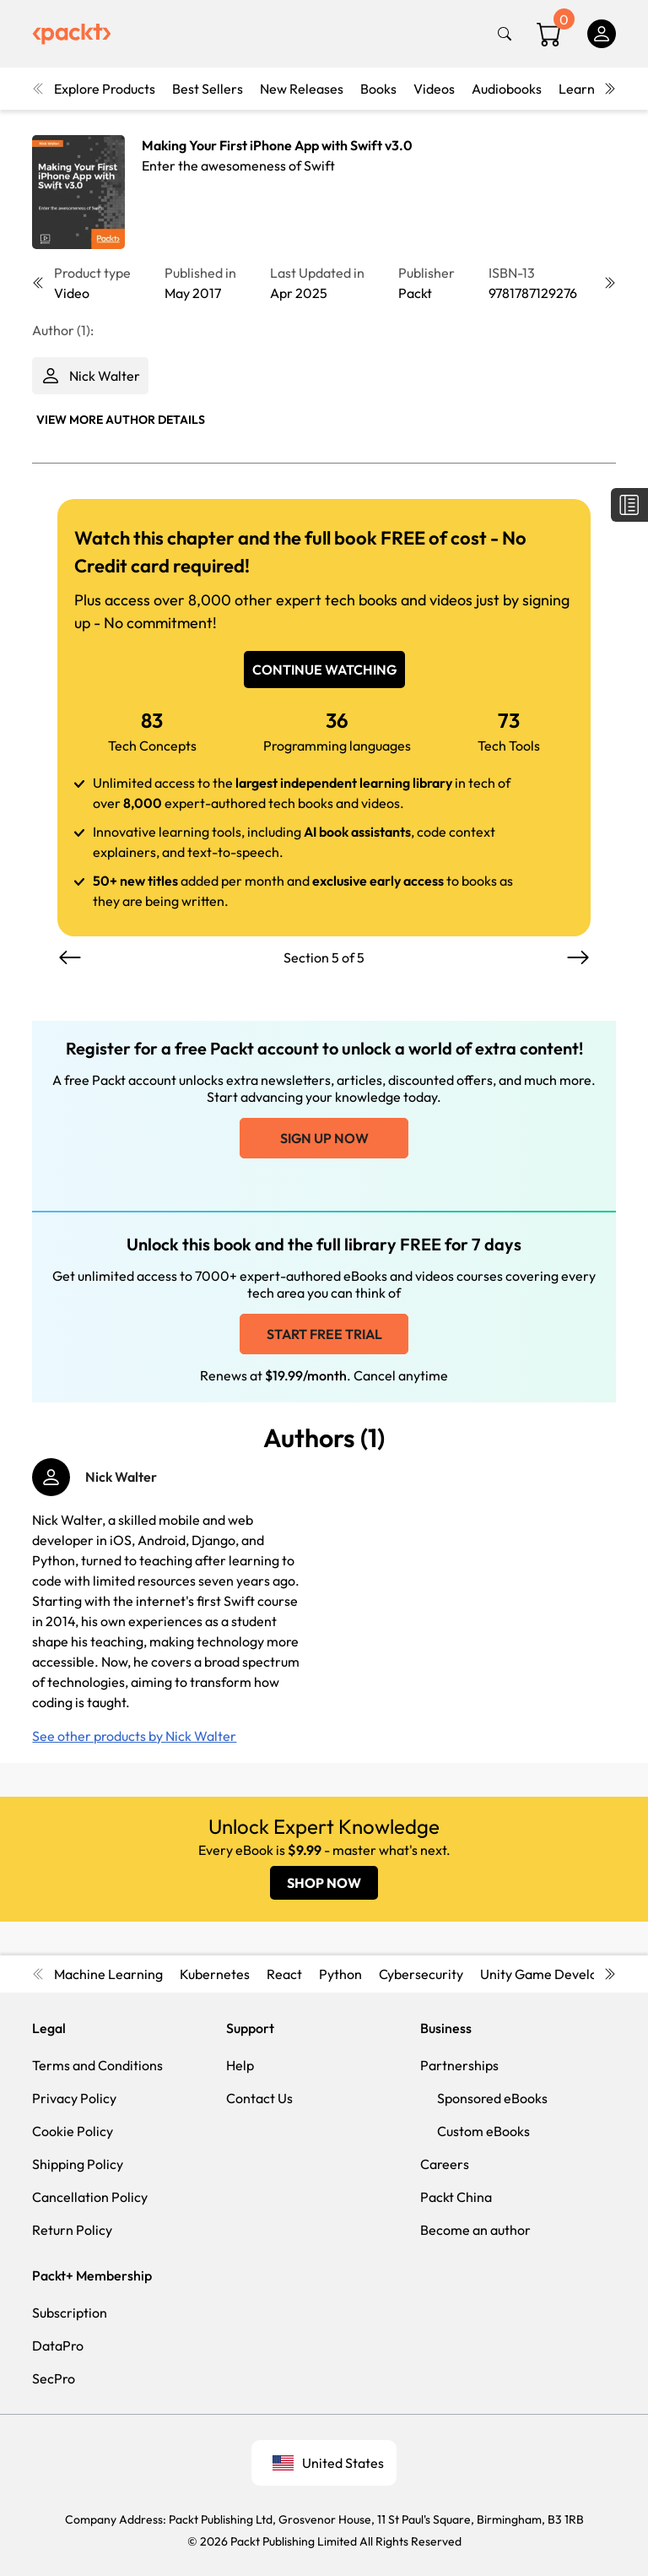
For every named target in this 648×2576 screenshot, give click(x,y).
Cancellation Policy (90, 2196)
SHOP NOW (324, 1882)
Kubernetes (215, 1974)
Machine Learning (108, 1974)
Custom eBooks (483, 2131)
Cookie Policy (72, 2131)
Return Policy (72, 2229)
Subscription (69, 2312)
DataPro (58, 2345)
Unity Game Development (558, 1974)
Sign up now (324, 1138)
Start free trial (324, 1334)
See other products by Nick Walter (134, 1735)
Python (340, 1974)
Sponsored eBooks (492, 2098)
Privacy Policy (74, 2098)
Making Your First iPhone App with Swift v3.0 (277, 145)
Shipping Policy (77, 2164)
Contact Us (259, 2098)
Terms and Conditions (97, 2065)
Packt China (456, 2196)
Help (240, 2065)
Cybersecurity (421, 1974)
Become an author (475, 2229)
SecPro (53, 2378)
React (284, 1974)
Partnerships (459, 2065)
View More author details (120, 419)
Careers (444, 2164)
